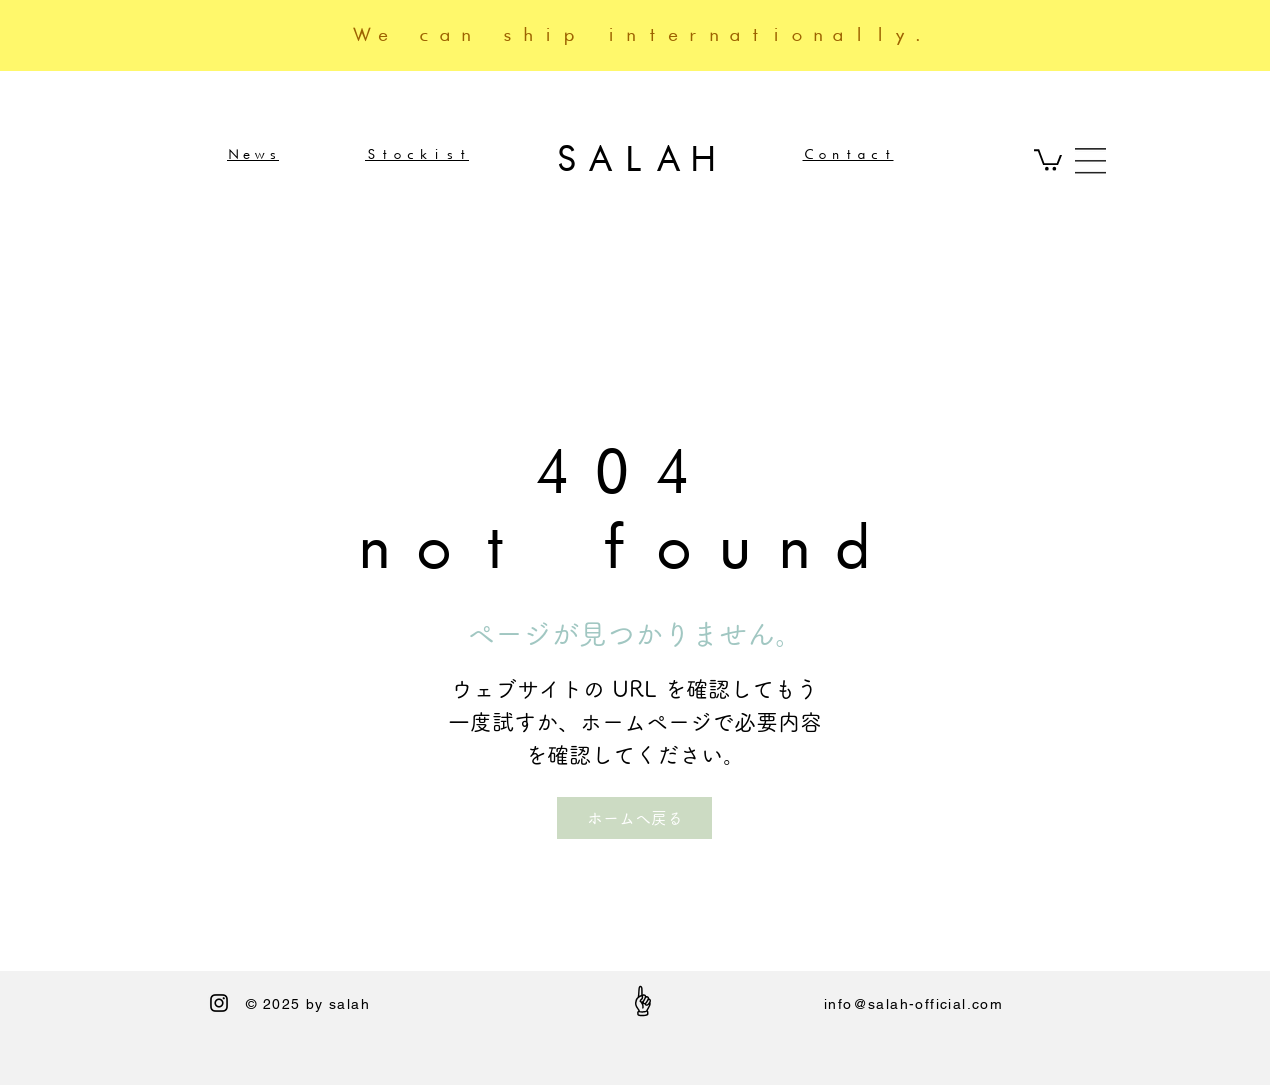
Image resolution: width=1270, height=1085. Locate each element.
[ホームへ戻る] (634, 818)
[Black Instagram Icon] (219, 1003)
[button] (1048, 159)
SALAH (635, 158)
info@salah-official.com (913, 1004)
